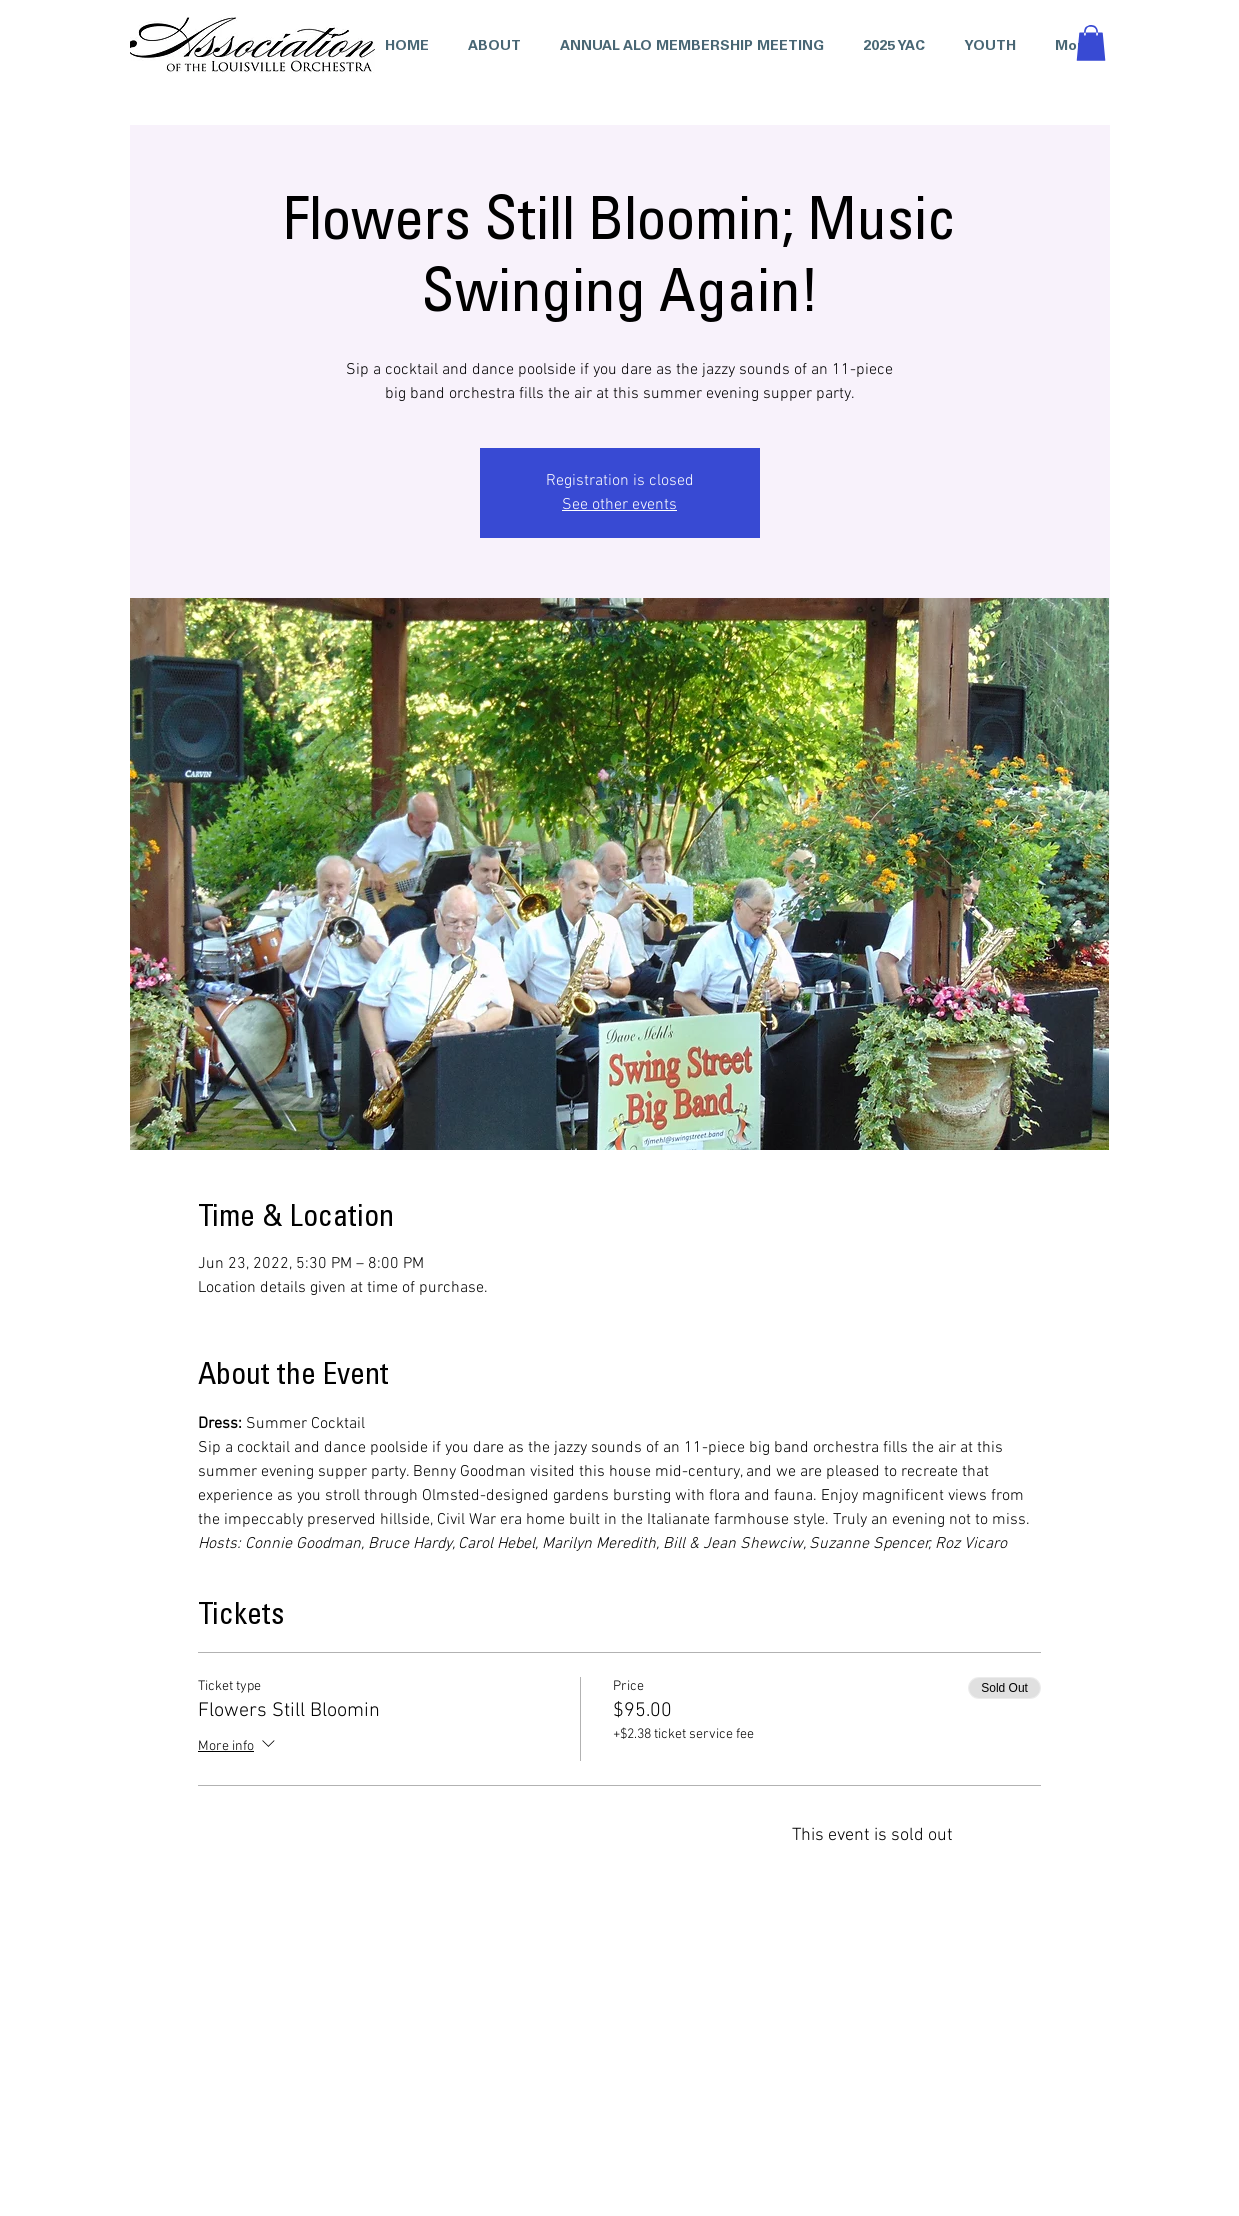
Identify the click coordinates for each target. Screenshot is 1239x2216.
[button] (889, 47)
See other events (619, 505)
